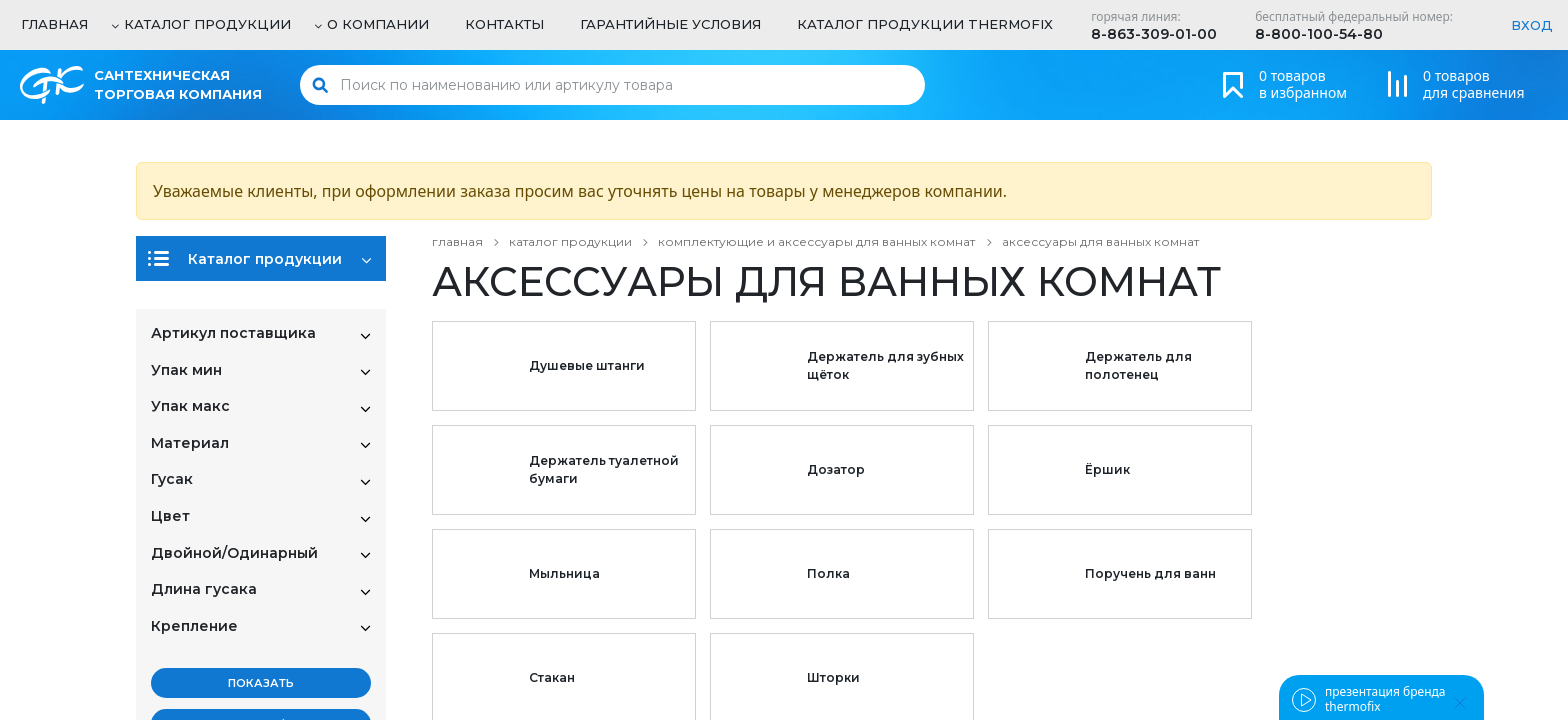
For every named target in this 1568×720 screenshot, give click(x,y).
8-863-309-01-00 (1154, 34)
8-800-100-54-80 (1319, 34)
